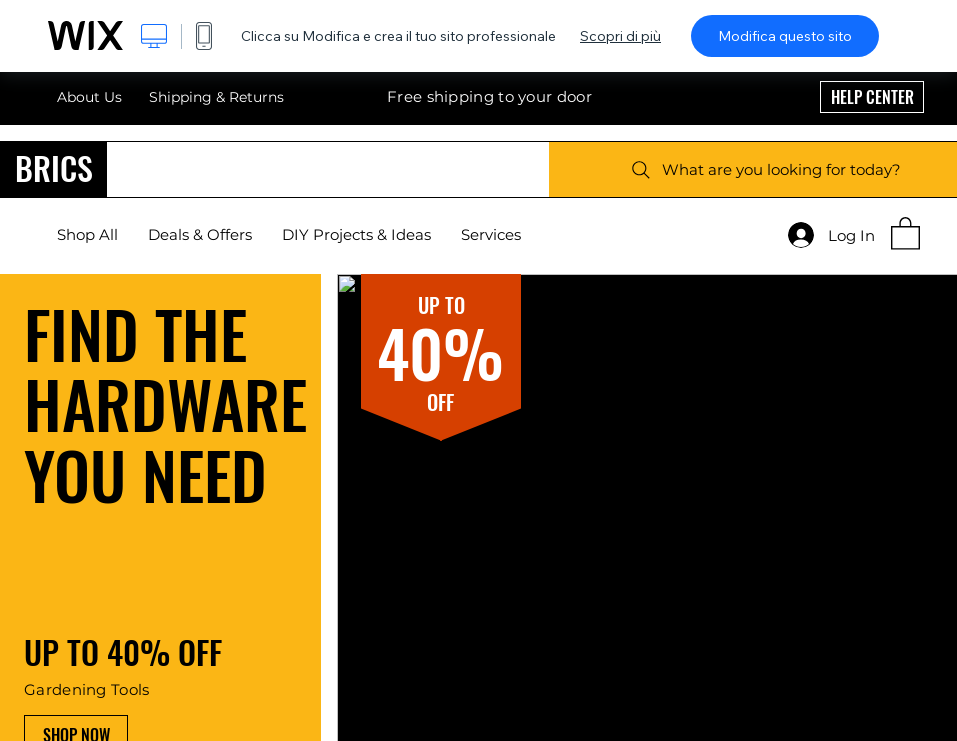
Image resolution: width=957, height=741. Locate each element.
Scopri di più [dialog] (620, 36)
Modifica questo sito (785, 36)
